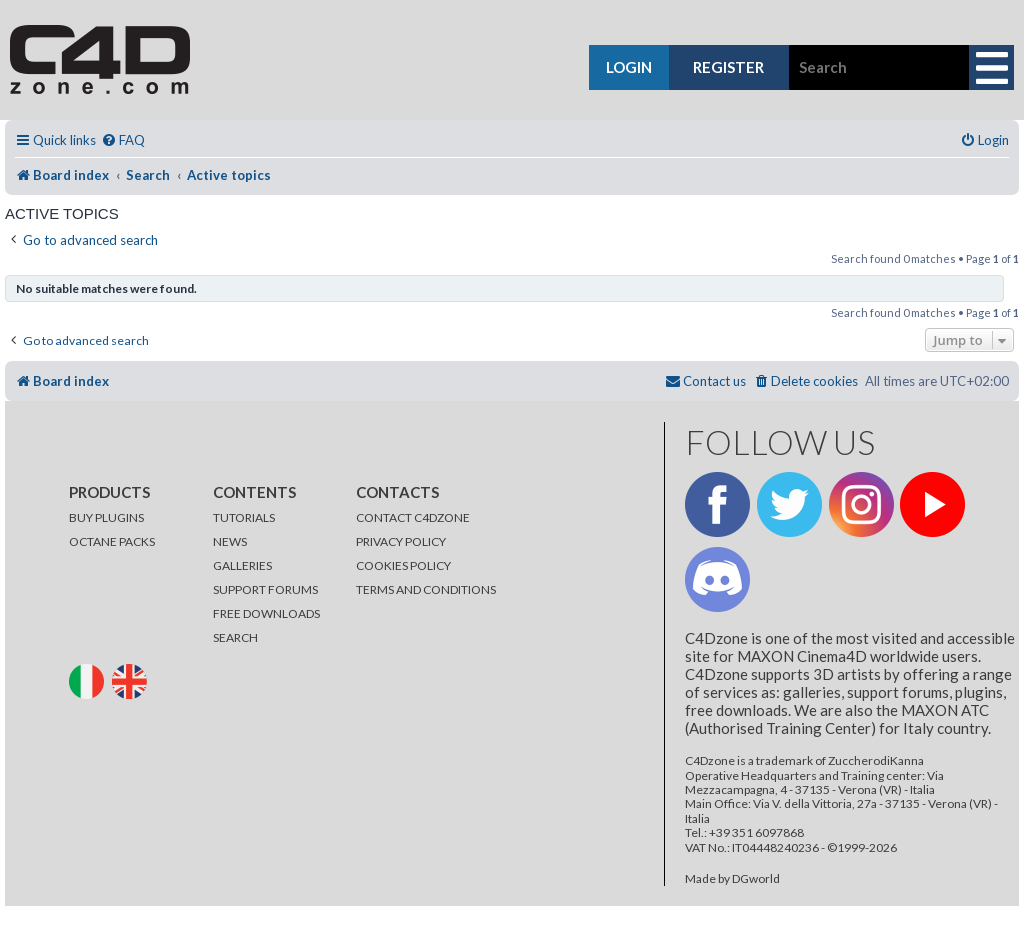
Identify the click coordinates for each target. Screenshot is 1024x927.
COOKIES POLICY (403, 565)
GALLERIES (242, 565)
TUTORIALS (244, 517)
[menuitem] (123, 140)
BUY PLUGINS (106, 517)
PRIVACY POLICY (401, 541)
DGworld (756, 879)
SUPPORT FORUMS (265, 589)
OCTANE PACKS (112, 541)
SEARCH (235, 637)
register (728, 67)
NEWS (230, 541)
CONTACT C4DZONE (413, 517)
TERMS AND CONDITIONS (426, 589)
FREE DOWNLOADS (266, 613)
